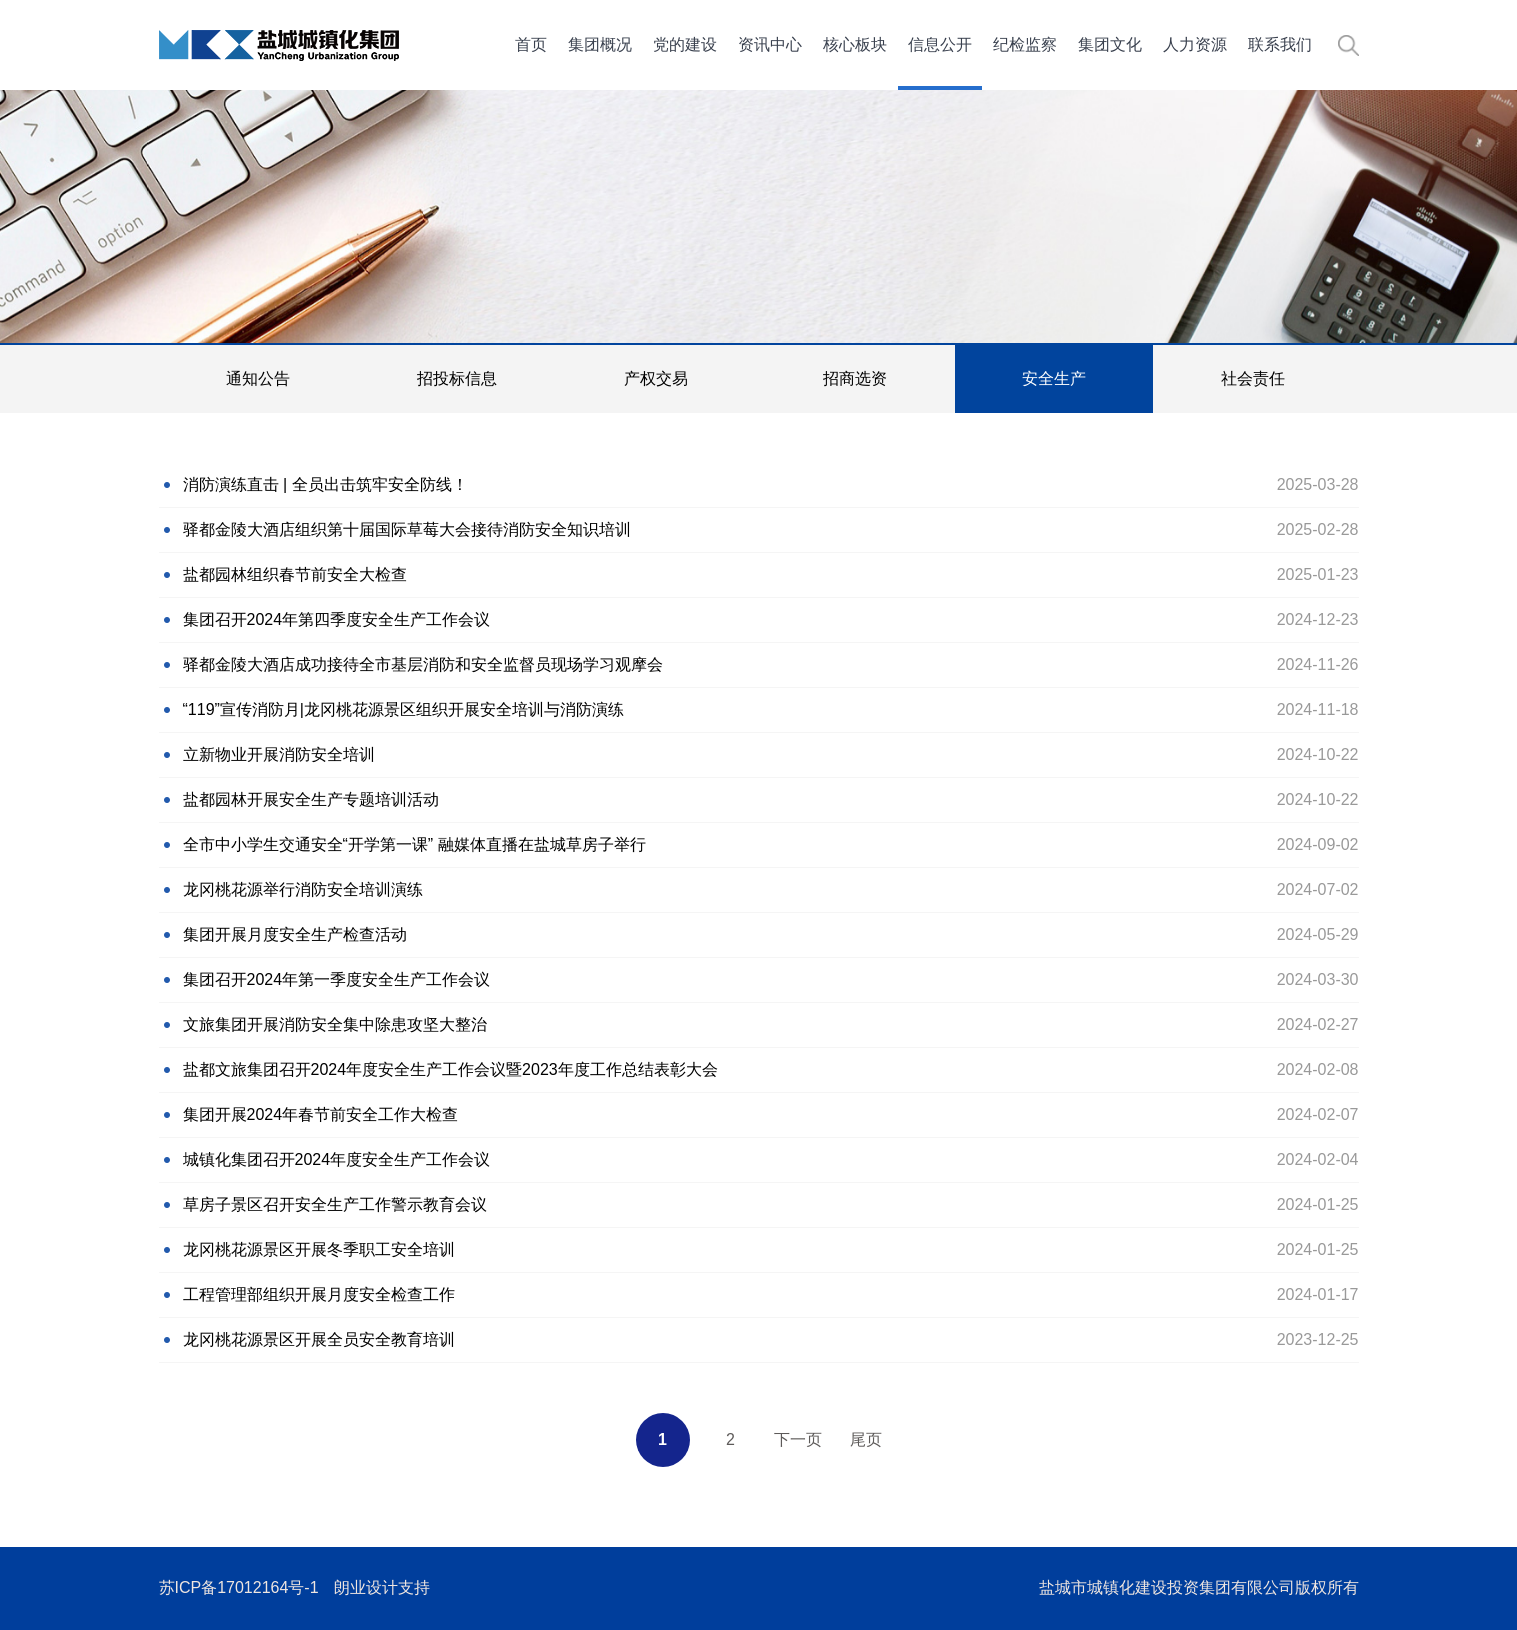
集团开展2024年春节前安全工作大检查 (321, 1114)
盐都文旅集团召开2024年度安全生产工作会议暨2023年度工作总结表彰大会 (450, 1069)
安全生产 (1054, 378)
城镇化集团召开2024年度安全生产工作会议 (337, 1159)
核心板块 (855, 44)
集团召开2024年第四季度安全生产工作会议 (337, 619)
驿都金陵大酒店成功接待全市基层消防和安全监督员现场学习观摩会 (423, 664)
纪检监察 (1025, 44)
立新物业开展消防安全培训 (279, 754)
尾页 (866, 1439)
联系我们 (1280, 44)
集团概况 (600, 44)
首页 (531, 44)
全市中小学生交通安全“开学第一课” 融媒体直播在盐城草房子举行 (414, 844)
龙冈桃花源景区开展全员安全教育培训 (319, 1339)
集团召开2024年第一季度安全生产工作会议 (337, 979)
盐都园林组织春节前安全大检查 (295, 574)
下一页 (798, 1439)
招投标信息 (457, 378)
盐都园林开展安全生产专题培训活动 (311, 799)
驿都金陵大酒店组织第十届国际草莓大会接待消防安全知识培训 (407, 529)
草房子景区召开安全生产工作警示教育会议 (335, 1204)
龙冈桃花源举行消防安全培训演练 (303, 889)
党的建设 (685, 44)
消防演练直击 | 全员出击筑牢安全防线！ (325, 484)
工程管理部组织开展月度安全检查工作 (319, 1294)
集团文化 (1110, 44)
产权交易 (656, 378)
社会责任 (1253, 378)
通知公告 (258, 378)
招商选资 (855, 378)
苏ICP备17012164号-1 (239, 1587)
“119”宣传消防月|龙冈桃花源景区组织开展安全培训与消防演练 (404, 709)
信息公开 (940, 44)
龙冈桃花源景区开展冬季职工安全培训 (319, 1249)
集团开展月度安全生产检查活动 (295, 934)
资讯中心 (770, 44)
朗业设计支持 (382, 1587)
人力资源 (1195, 44)
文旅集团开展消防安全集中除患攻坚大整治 (335, 1024)
